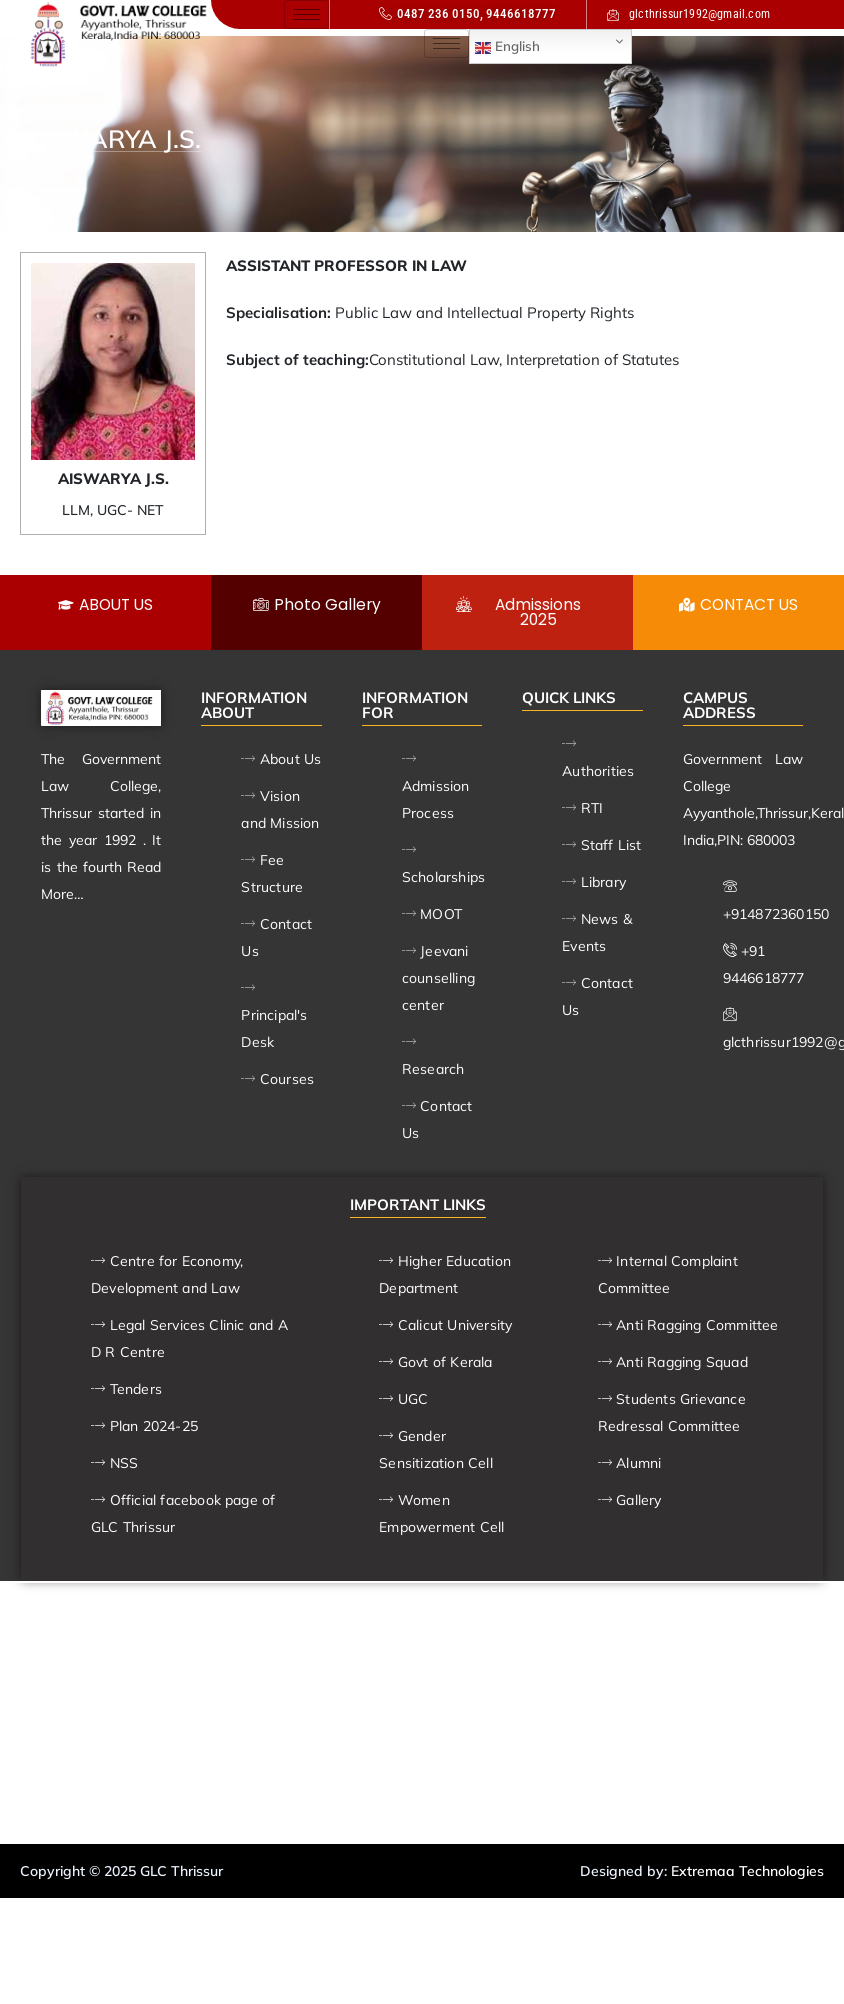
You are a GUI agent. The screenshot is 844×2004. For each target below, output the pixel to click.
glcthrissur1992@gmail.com (688, 14)
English (507, 47)
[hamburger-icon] (306, 14)
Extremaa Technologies (747, 1872)
